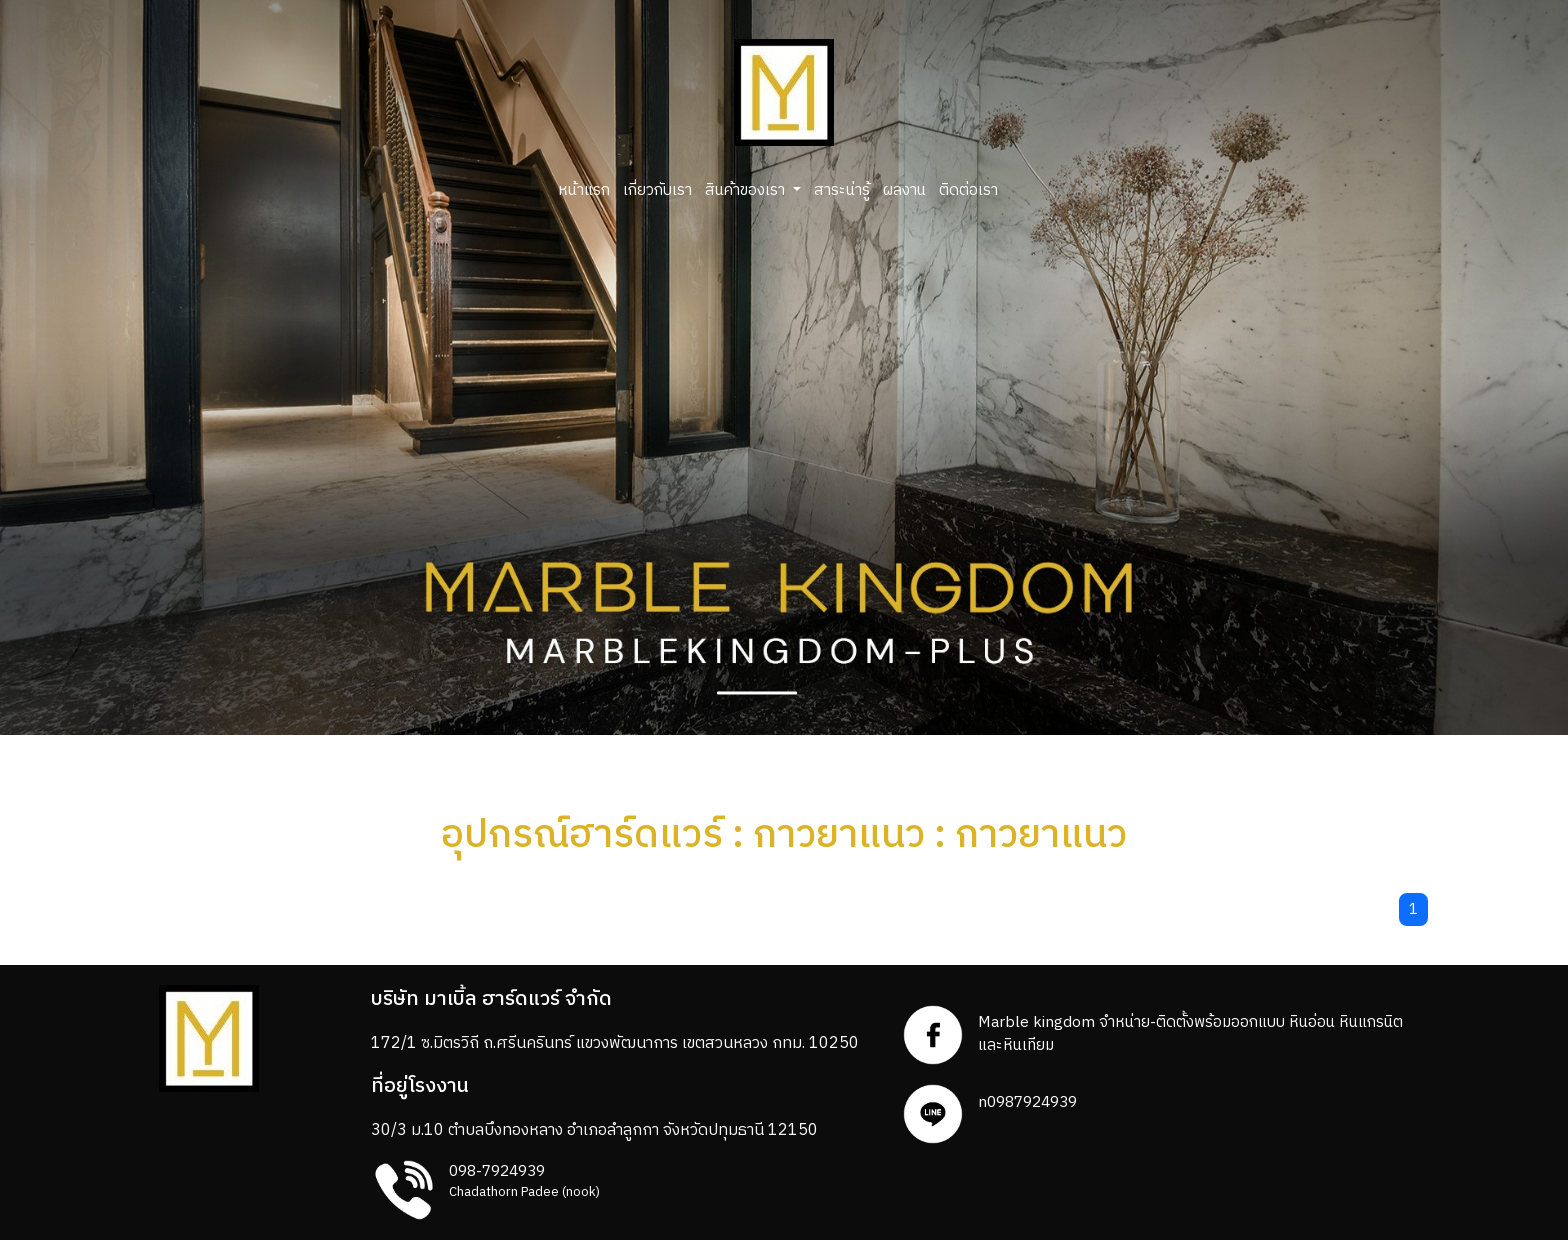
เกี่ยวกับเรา (657, 190)
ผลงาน (904, 190)
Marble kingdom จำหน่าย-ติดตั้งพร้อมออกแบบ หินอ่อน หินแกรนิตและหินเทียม (1190, 1034)
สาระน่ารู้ (842, 190)
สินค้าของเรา (747, 190)
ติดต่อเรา (968, 190)
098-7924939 (497, 1171)
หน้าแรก (584, 190)
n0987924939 (1027, 1102)
